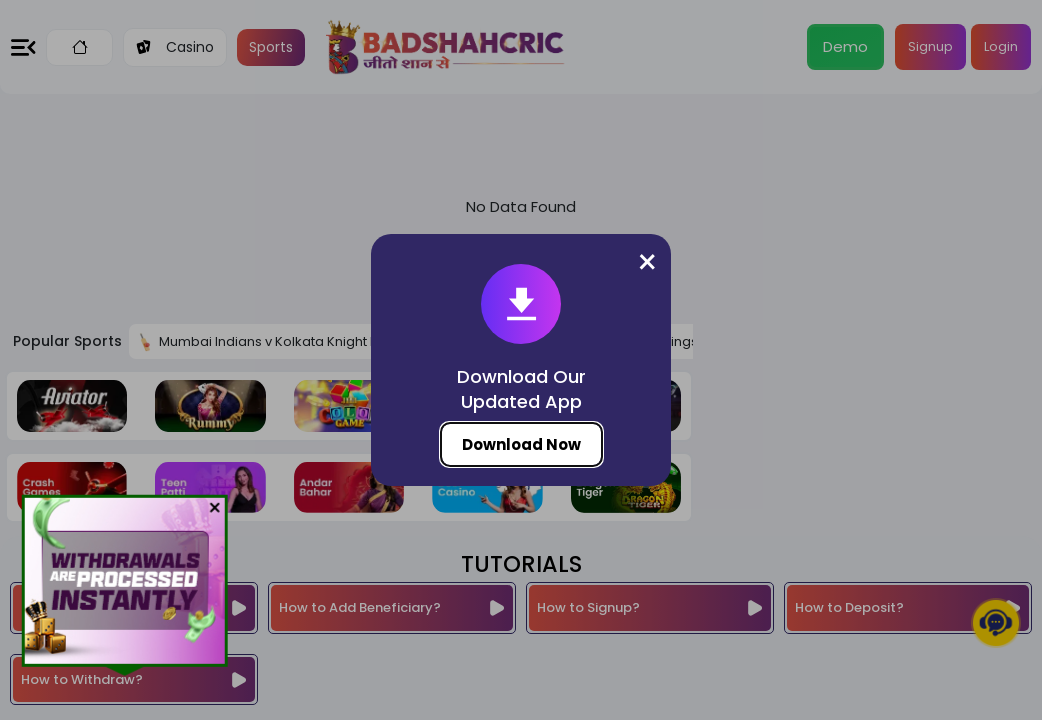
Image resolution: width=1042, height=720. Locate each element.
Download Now (521, 444)
